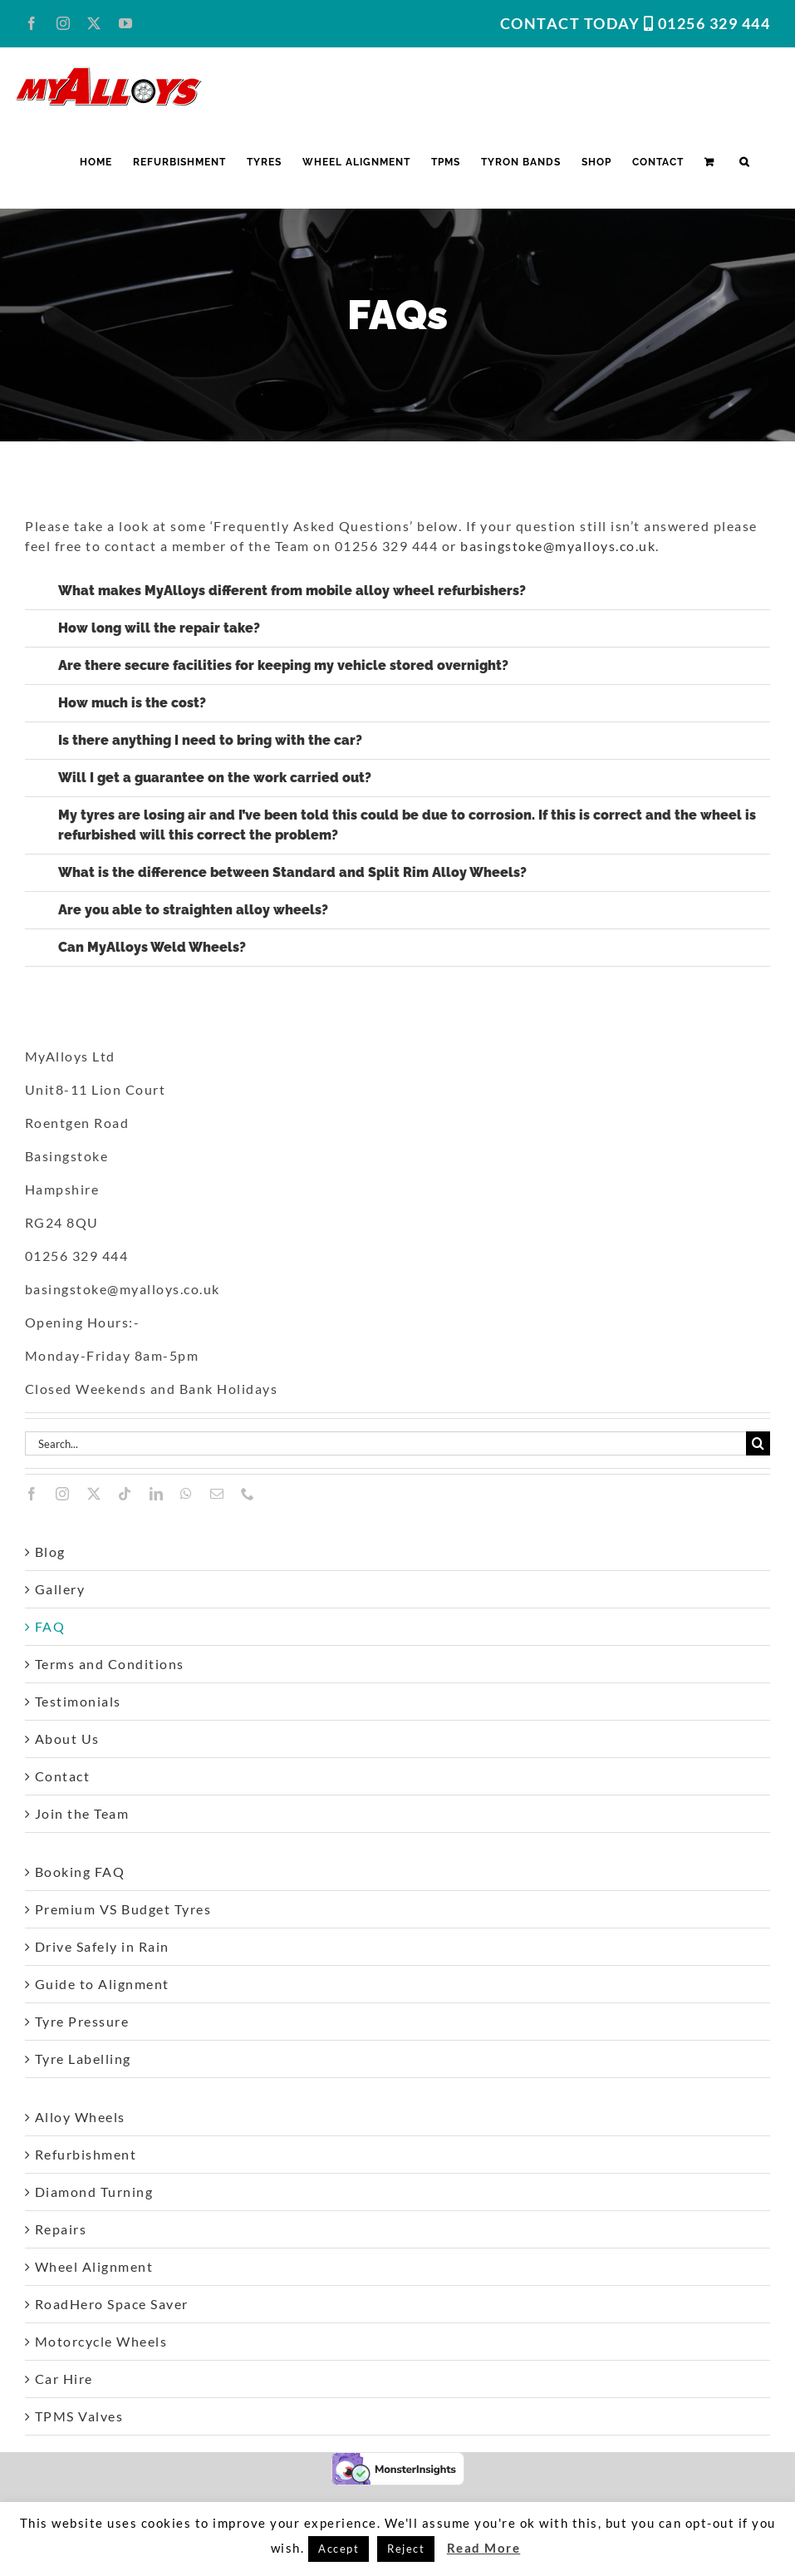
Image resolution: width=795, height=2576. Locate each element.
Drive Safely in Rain (102, 1946)
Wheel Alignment (94, 2266)
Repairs (61, 2229)
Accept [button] (338, 2548)
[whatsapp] (187, 1493)
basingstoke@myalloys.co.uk (557, 546)
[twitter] (94, 1493)
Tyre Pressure (82, 2021)
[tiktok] (125, 1493)
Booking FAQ (80, 1871)
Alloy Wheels (80, 2117)
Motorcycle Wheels (101, 2341)
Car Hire (64, 2378)
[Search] (758, 1443)
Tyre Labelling (83, 2058)
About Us (67, 1738)
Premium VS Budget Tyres (123, 1909)
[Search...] (385, 1443)
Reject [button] (405, 2548)
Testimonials (78, 1701)
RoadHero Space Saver (112, 2304)
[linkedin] (157, 1493)
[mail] (217, 1493)
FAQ (50, 1626)
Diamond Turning (94, 2191)
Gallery (60, 1589)
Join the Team (82, 1813)
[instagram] (63, 1493)
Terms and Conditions (109, 1664)
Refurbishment (86, 2154)
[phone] (248, 1493)
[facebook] (32, 1493)
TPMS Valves (79, 2416)
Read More (484, 2547)
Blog (50, 1551)
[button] (744, 162)
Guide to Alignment (102, 1984)
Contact (63, 1776)
